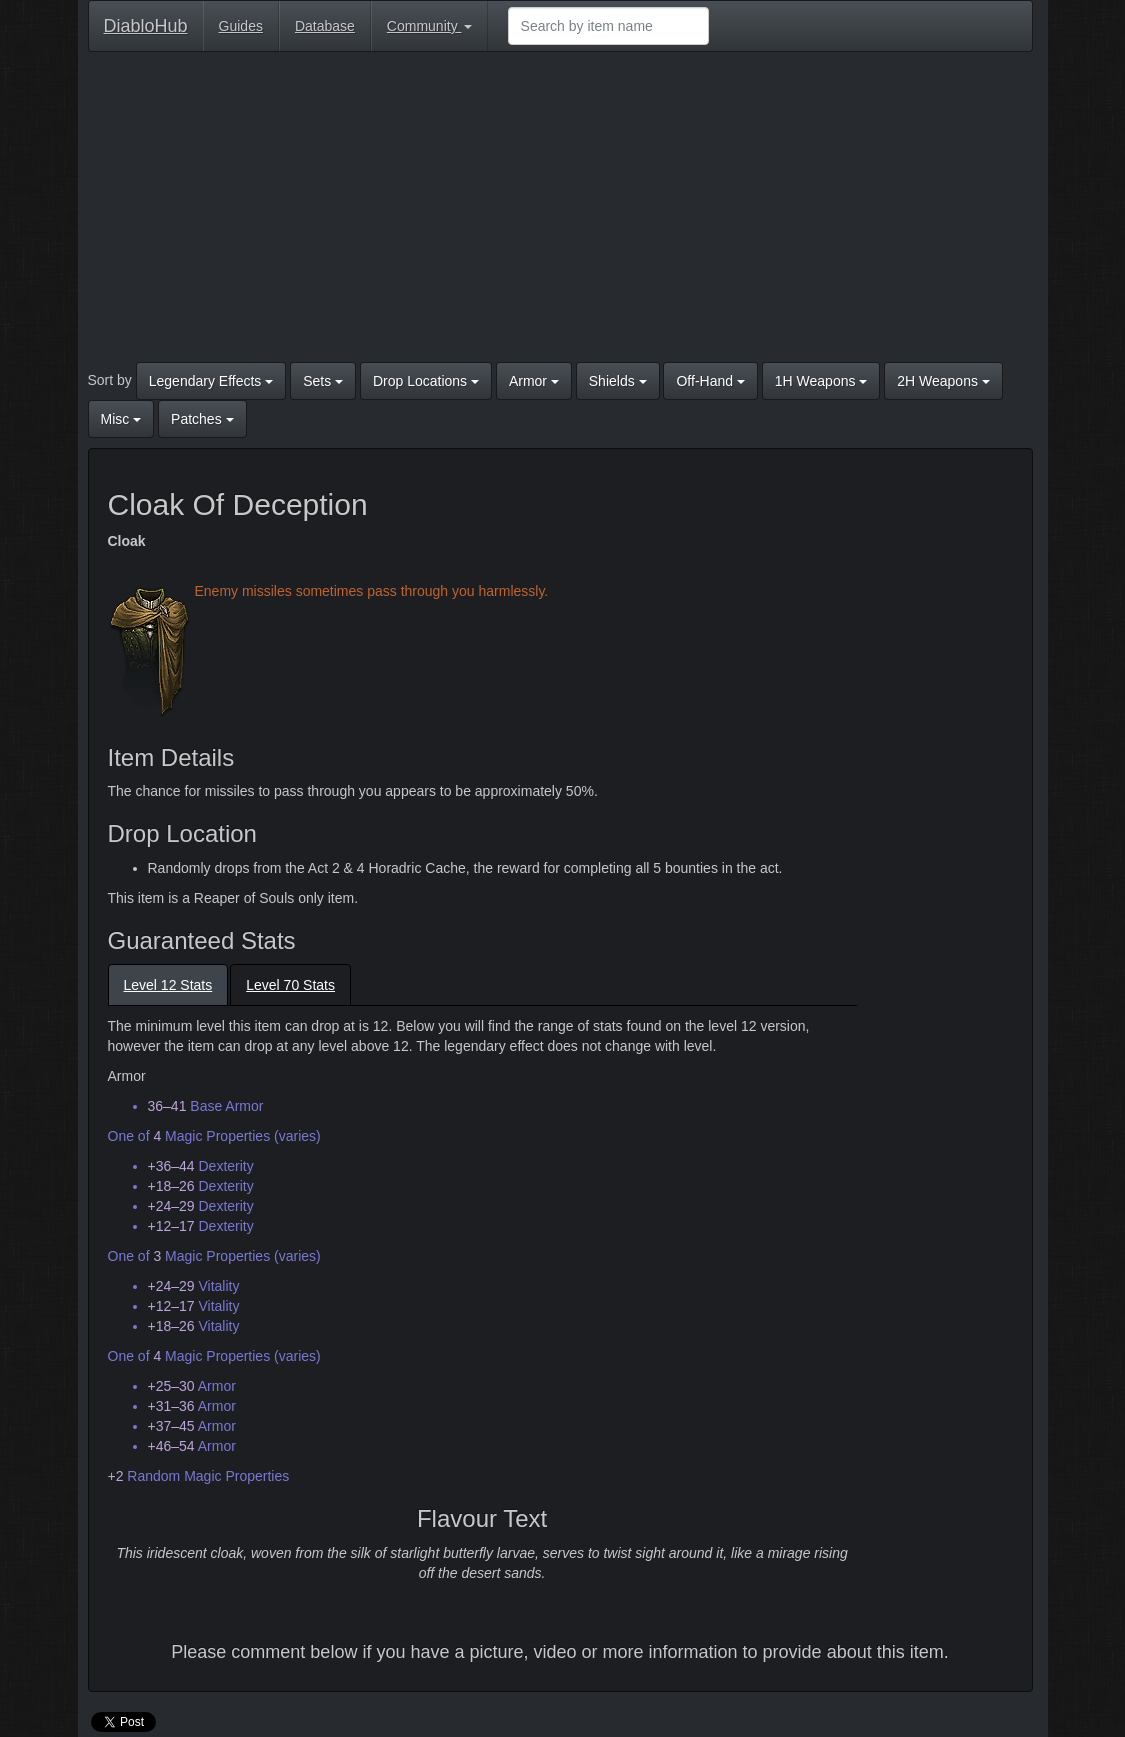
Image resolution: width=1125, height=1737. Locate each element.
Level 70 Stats (290, 985)
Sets (323, 381)
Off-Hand (710, 381)
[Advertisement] (560, 212)
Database (325, 26)
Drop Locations (426, 381)
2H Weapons (943, 381)
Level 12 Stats (168, 985)
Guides (241, 26)
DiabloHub (146, 23)
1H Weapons (821, 381)
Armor (534, 381)
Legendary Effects (211, 381)
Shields (618, 381)
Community (429, 26)
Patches (202, 419)
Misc (121, 419)
